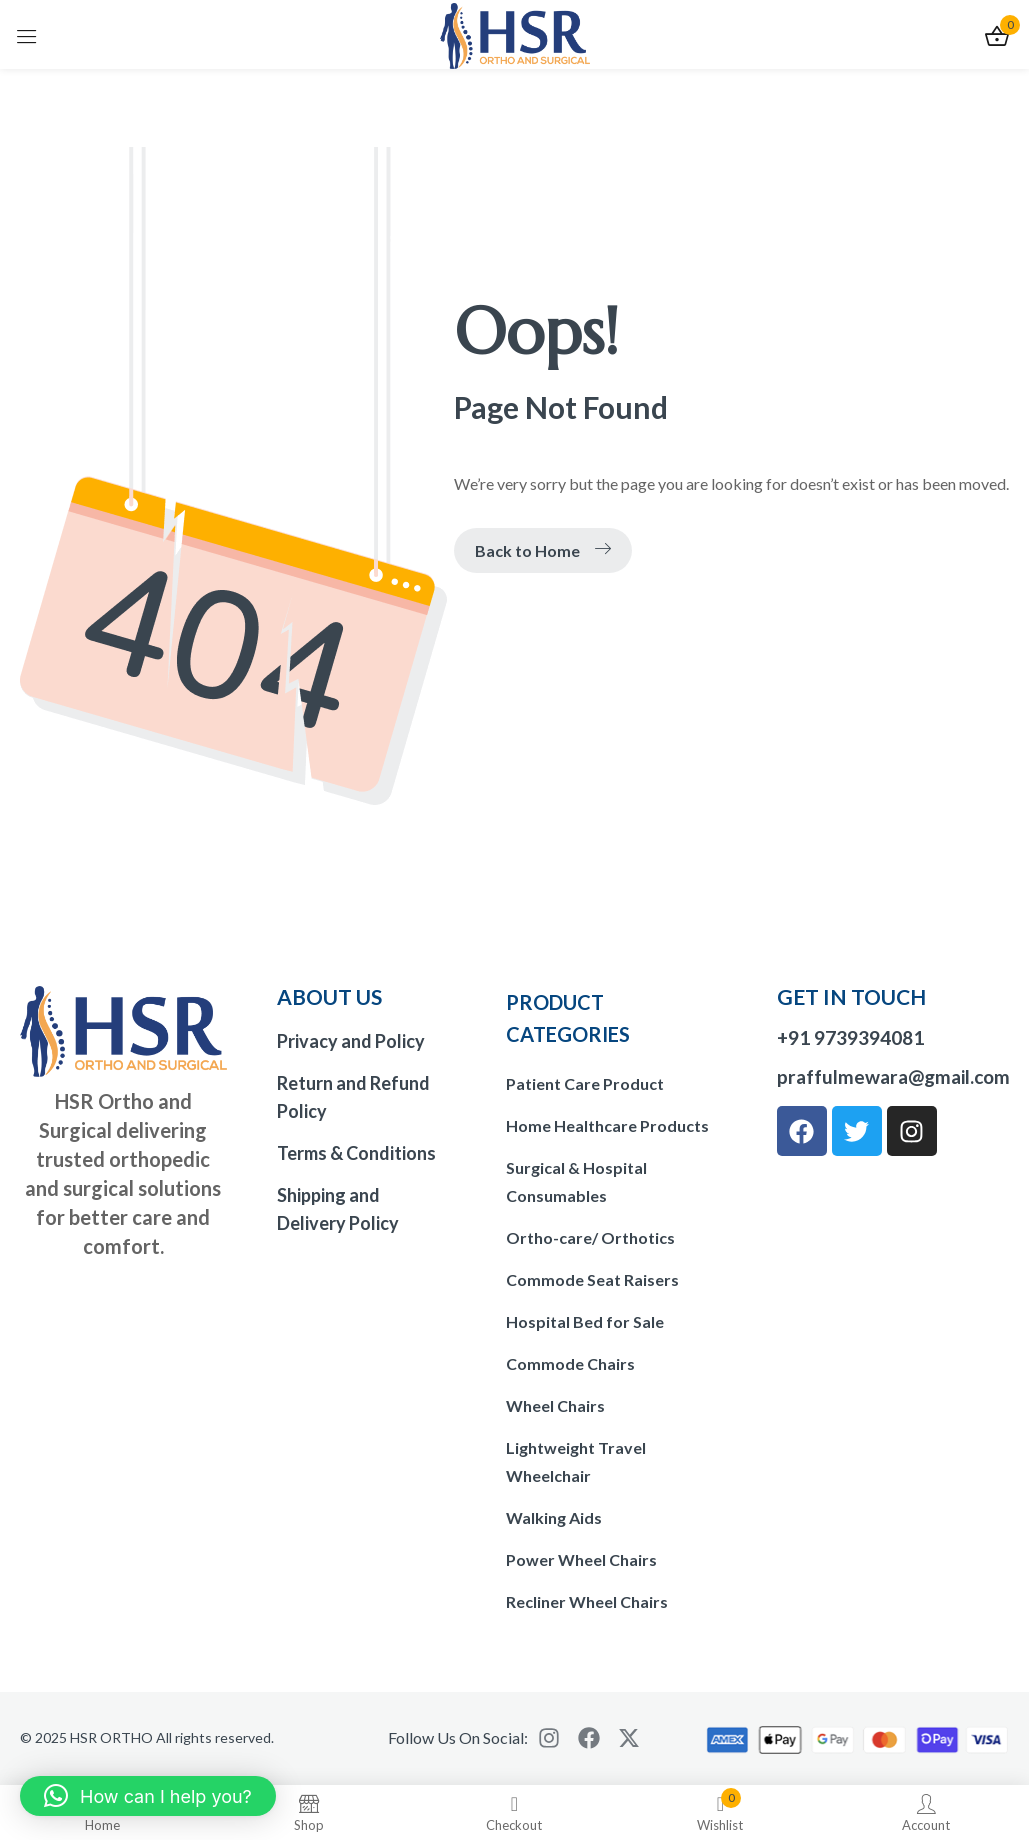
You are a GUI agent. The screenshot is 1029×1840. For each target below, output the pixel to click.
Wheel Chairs (555, 1405)
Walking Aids (554, 1517)
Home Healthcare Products (607, 1125)
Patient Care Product (585, 1083)
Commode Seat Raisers (592, 1279)
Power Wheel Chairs (581, 1559)
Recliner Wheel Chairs (587, 1601)
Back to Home (543, 550)
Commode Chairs (570, 1363)
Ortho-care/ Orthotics (590, 1237)
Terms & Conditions (356, 1153)
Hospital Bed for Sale (585, 1321)
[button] (148, 1796)
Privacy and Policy (351, 1041)
